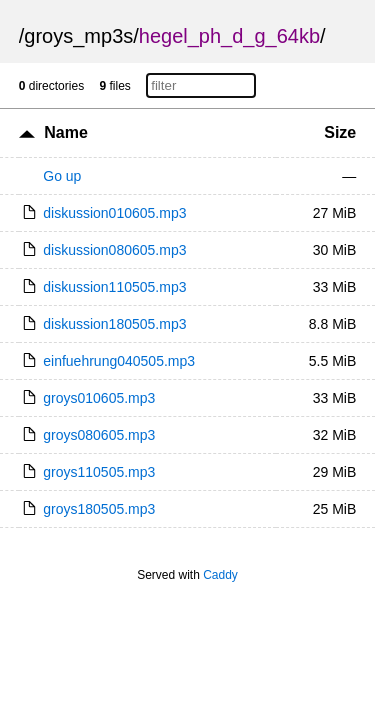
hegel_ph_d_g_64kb (229, 36)
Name (66, 132)
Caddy (220, 575)
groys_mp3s (78, 36)
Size (340, 132)
